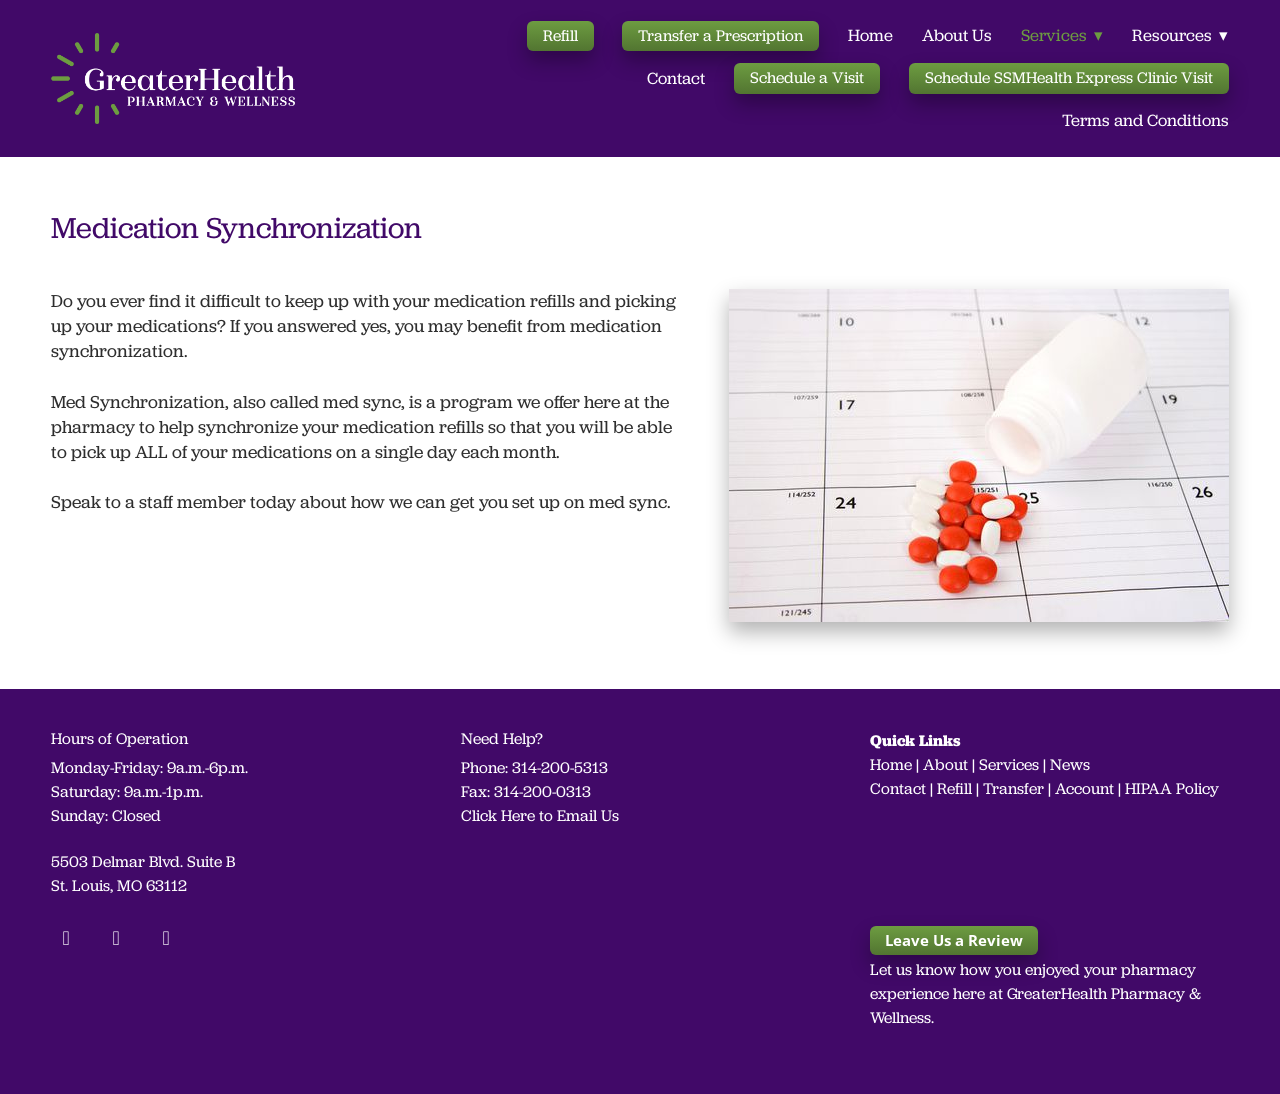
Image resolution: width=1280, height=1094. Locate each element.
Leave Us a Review (954, 940)
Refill (560, 35)
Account (1084, 788)
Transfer (1013, 788)
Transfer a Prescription (720, 35)
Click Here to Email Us (540, 815)
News (1070, 764)
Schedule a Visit (807, 77)
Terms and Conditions (1145, 120)
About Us (957, 35)
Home (870, 35)
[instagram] (116, 937)
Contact (676, 78)
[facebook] (66, 937)
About (945, 764)
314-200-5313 (560, 767)
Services (1009, 764)
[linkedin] (166, 937)
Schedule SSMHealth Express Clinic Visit (1069, 77)
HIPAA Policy (1172, 788)
